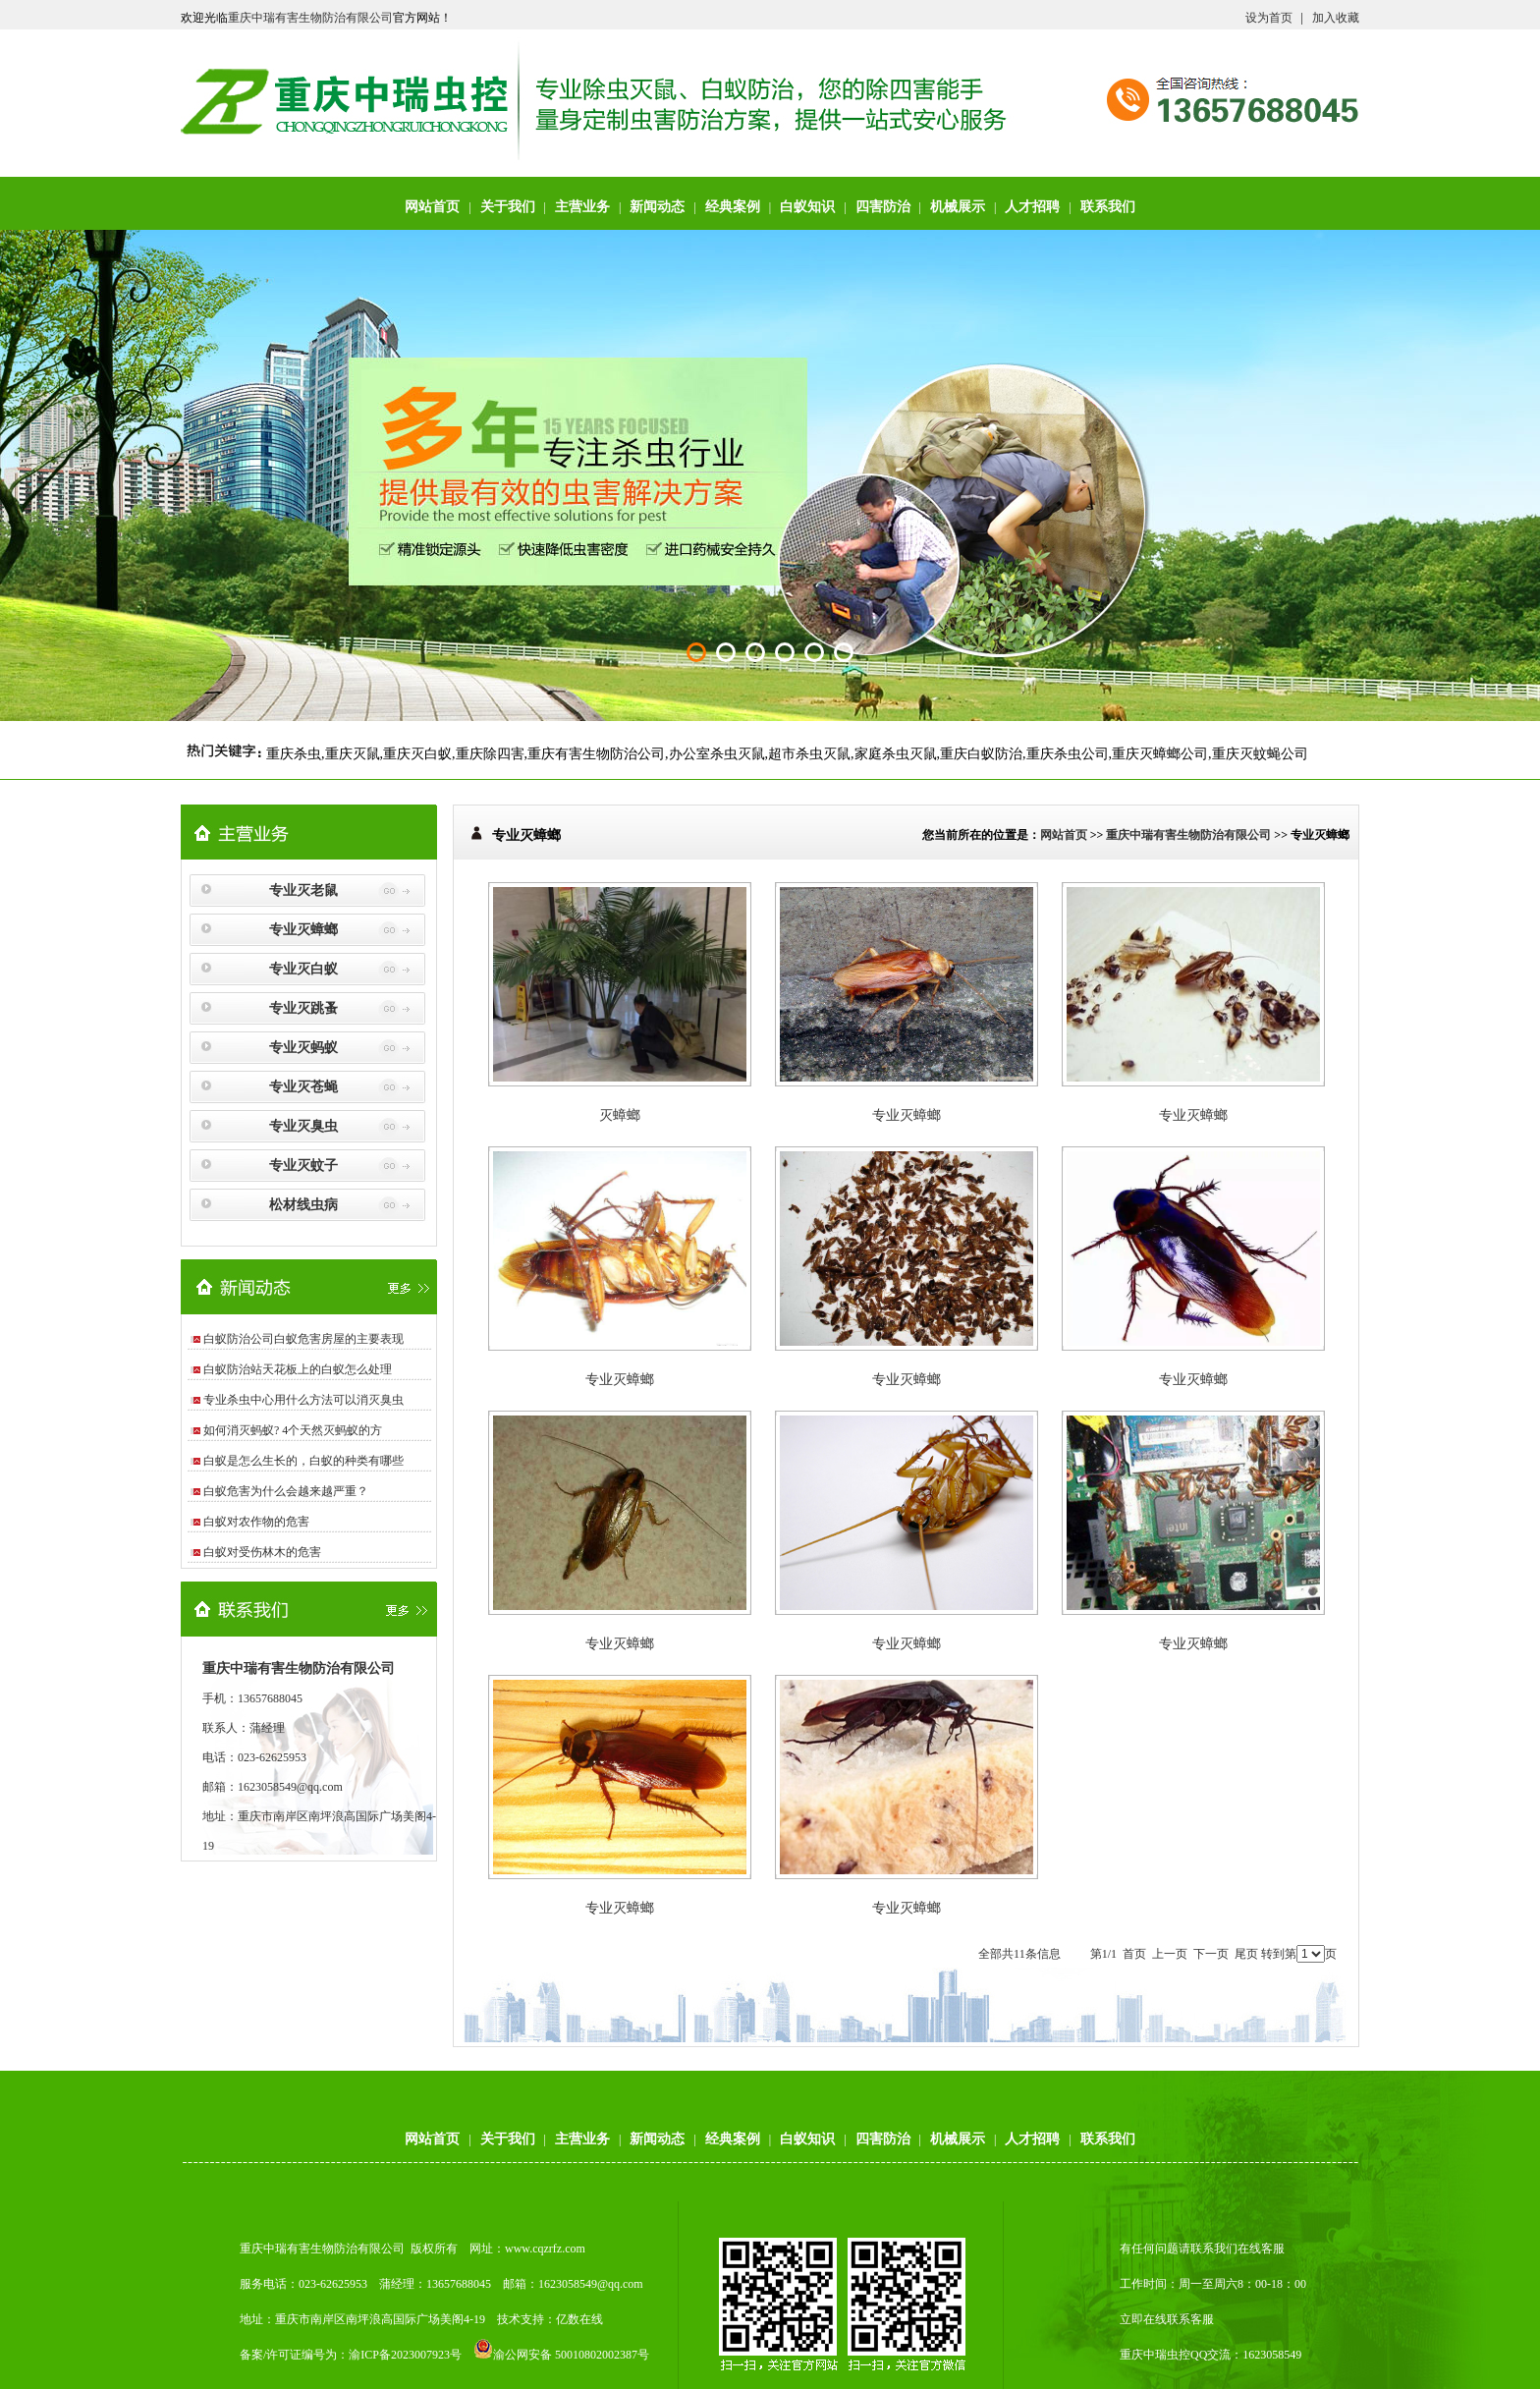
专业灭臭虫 (303, 1126)
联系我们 (1107, 206)
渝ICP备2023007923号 (405, 2354)
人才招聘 (1032, 206)
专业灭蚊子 (303, 1165)
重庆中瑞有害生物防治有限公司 (310, 18)
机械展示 (957, 206)
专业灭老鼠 (303, 890)
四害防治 (882, 206)
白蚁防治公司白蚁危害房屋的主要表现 (303, 1339)
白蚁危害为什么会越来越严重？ (285, 1491)
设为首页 (1268, 18)
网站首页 (432, 206)
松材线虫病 (303, 1204)
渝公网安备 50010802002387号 (561, 2354)
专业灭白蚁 (303, 969)
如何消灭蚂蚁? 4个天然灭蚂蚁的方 (292, 1430)
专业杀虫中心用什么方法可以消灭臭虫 (303, 1400)
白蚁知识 (807, 206)
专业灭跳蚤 (303, 1008)
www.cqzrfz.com (545, 2248)
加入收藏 (1335, 18)
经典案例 (732, 206)
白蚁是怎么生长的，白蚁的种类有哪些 (303, 1461)
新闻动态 (657, 206)
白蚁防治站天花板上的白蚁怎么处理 (297, 1369)
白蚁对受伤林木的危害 (262, 1552)
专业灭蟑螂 (303, 929)
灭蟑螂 (619, 1115)
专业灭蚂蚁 (303, 1047)
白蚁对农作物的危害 (256, 1521)
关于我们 (507, 206)
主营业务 (582, 206)
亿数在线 (579, 2319)
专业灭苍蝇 (303, 1087)
